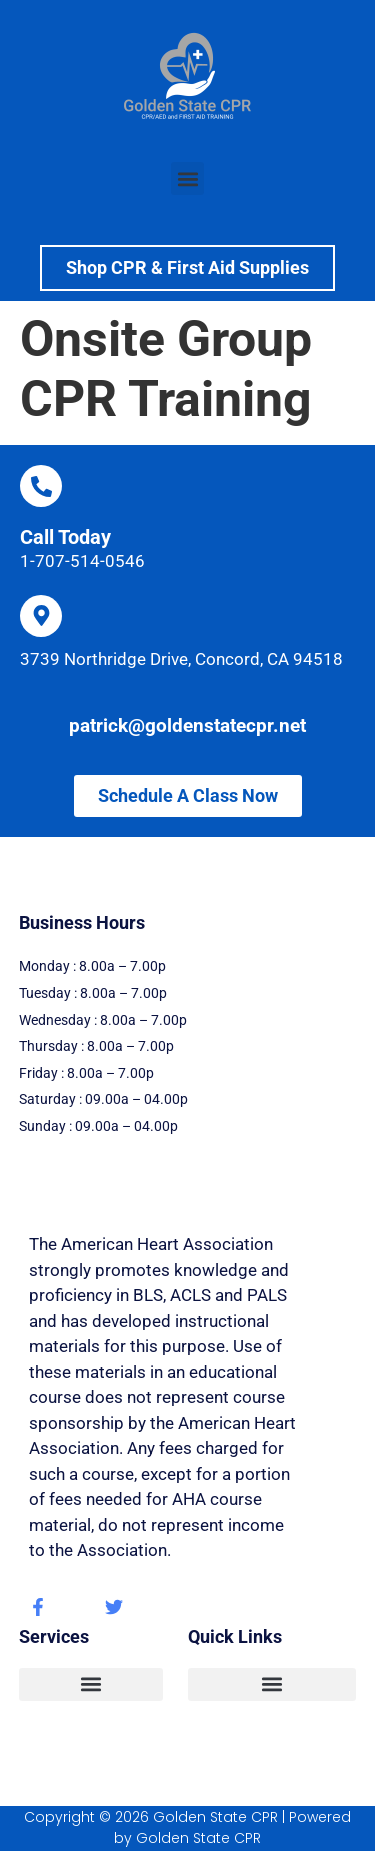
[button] (187, 178)
